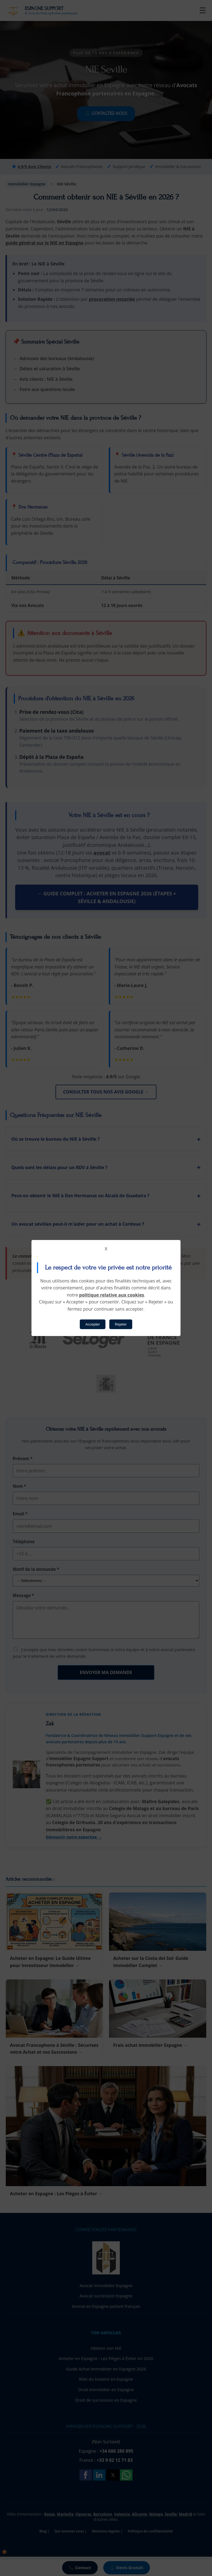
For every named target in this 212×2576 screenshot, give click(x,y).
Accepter (92, 1324)
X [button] (106, 1249)
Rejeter (121, 1324)
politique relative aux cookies (111, 1295)
